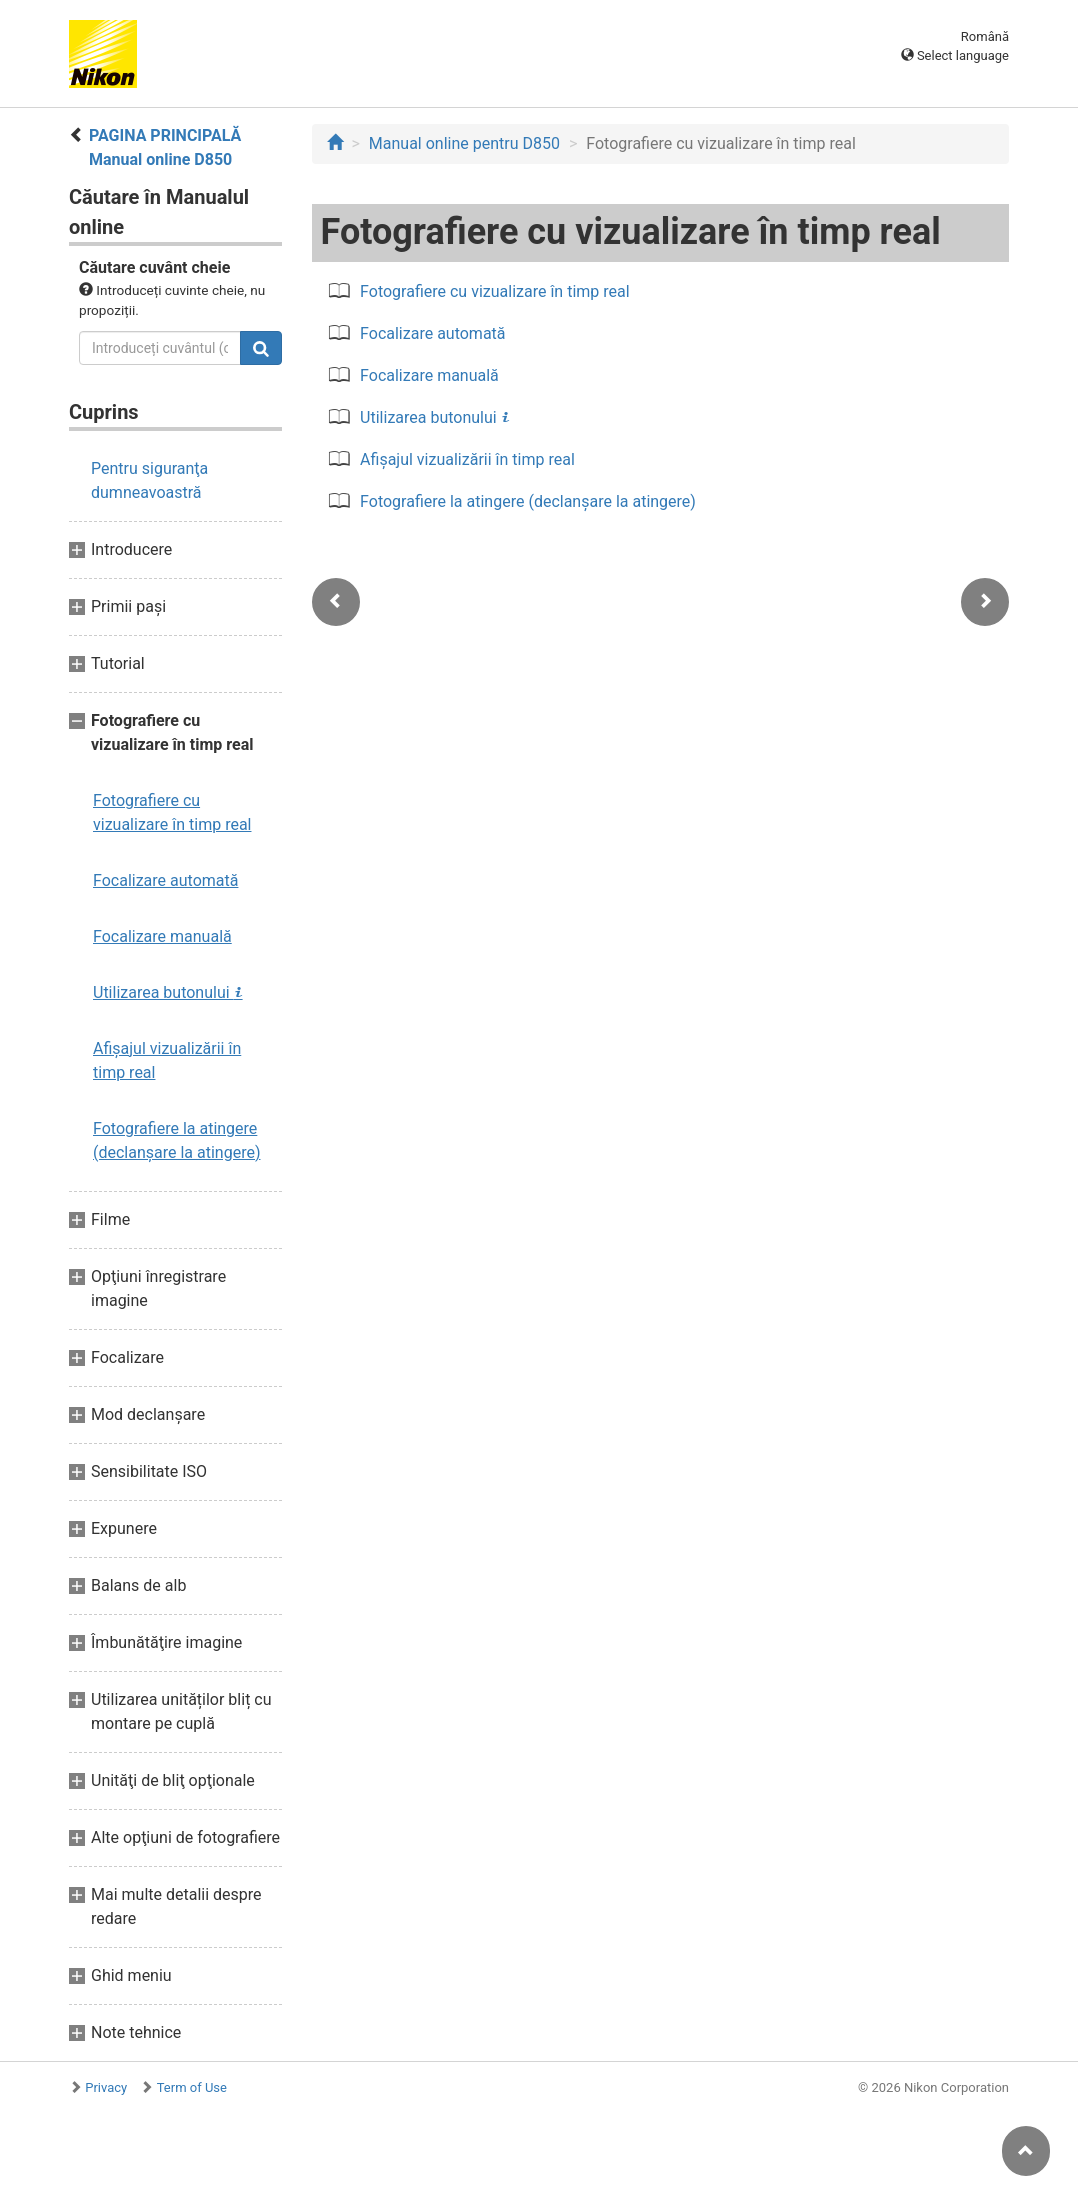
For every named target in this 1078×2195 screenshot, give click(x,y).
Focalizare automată (165, 880)
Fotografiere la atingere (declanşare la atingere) (177, 1140)
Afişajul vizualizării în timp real (167, 1060)
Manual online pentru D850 (464, 143)
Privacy (106, 2087)
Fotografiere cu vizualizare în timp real (172, 812)
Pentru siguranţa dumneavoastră (149, 480)
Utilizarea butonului (168, 992)
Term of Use (192, 2087)
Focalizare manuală (162, 936)
